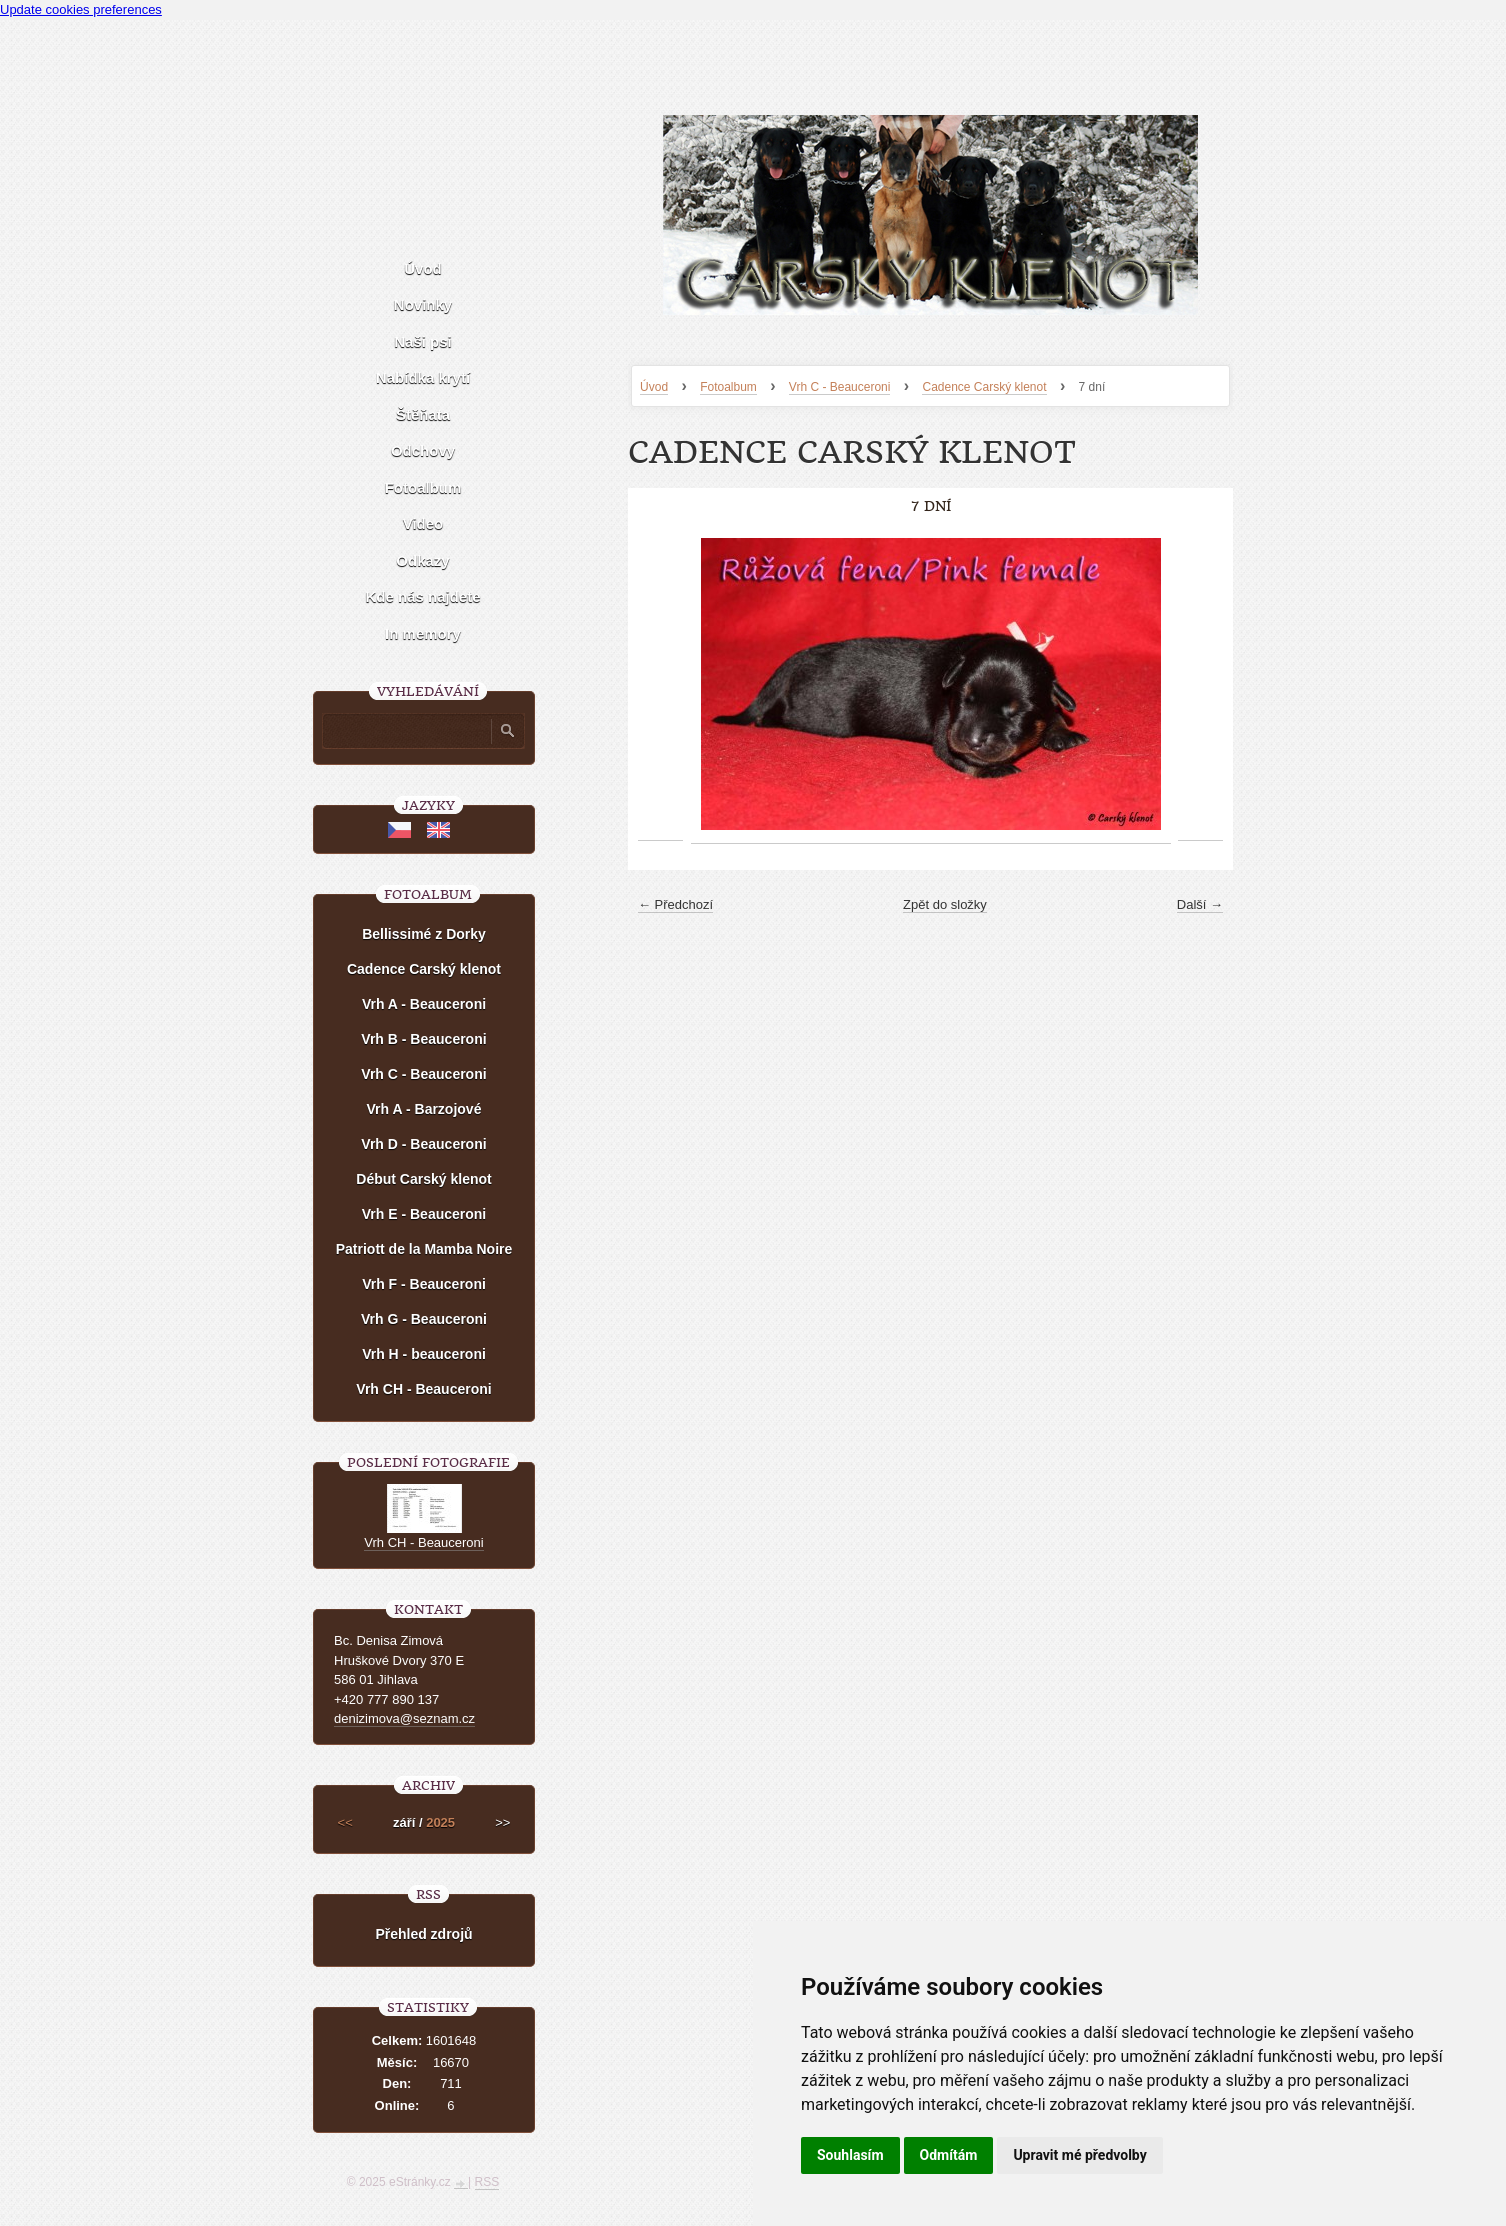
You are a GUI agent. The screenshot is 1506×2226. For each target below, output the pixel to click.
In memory (423, 633)
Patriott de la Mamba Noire (424, 1249)
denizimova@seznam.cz (404, 1718)
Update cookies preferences (81, 9)
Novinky (423, 304)
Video (423, 523)
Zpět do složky (945, 904)
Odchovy (423, 450)
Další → (1200, 904)
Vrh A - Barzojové (424, 1109)
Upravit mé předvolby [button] (1079, 2155)
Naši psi (423, 341)
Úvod (654, 387)
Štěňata (423, 414)
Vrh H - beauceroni (424, 1354)
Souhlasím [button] (850, 2155)
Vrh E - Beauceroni (424, 1214)
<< (345, 1822)
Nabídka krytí (423, 377)
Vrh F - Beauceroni (424, 1284)
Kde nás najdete (422, 596)
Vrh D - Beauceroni (423, 1144)
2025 (440, 1822)
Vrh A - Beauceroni (424, 1004)
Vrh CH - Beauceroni (423, 1389)
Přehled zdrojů (423, 1934)
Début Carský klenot (423, 1179)
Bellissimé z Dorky (424, 934)
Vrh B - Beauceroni (423, 1039)
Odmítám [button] (949, 2155)
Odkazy (422, 560)
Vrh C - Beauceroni (840, 387)
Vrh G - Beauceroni (424, 1319)
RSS (487, 2182)
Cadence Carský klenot (984, 387)
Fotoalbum (728, 387)
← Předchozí (675, 904)
